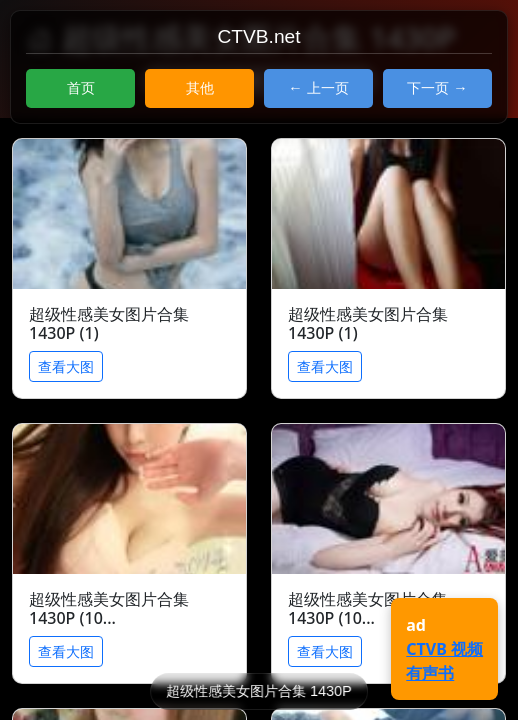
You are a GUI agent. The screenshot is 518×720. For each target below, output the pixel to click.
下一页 (428, 88)
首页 (81, 88)
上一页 (328, 88)
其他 (200, 88)
